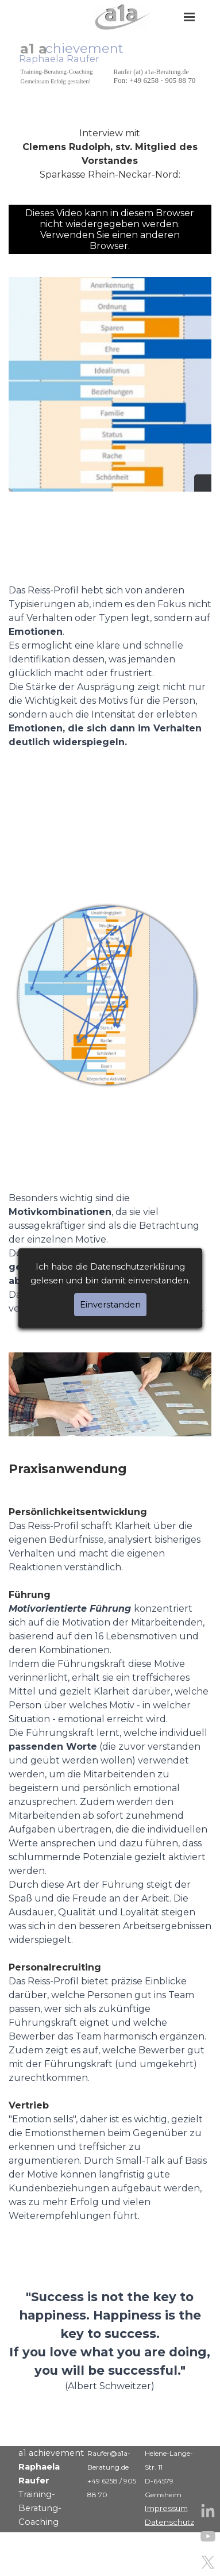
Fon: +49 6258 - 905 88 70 (155, 80)
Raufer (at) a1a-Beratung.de (151, 72)
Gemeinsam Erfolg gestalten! (56, 81)
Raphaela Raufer (59, 58)
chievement (84, 48)
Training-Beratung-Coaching (57, 71)
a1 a (33, 48)
